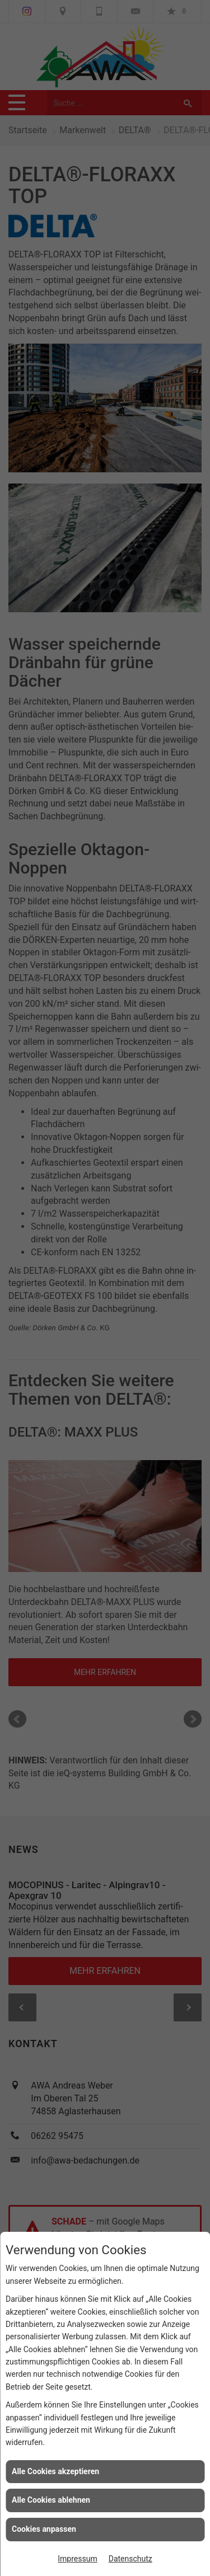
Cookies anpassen (44, 2529)
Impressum (77, 2558)
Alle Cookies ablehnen (51, 2499)
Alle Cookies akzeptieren (55, 2471)
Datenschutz (130, 2558)
